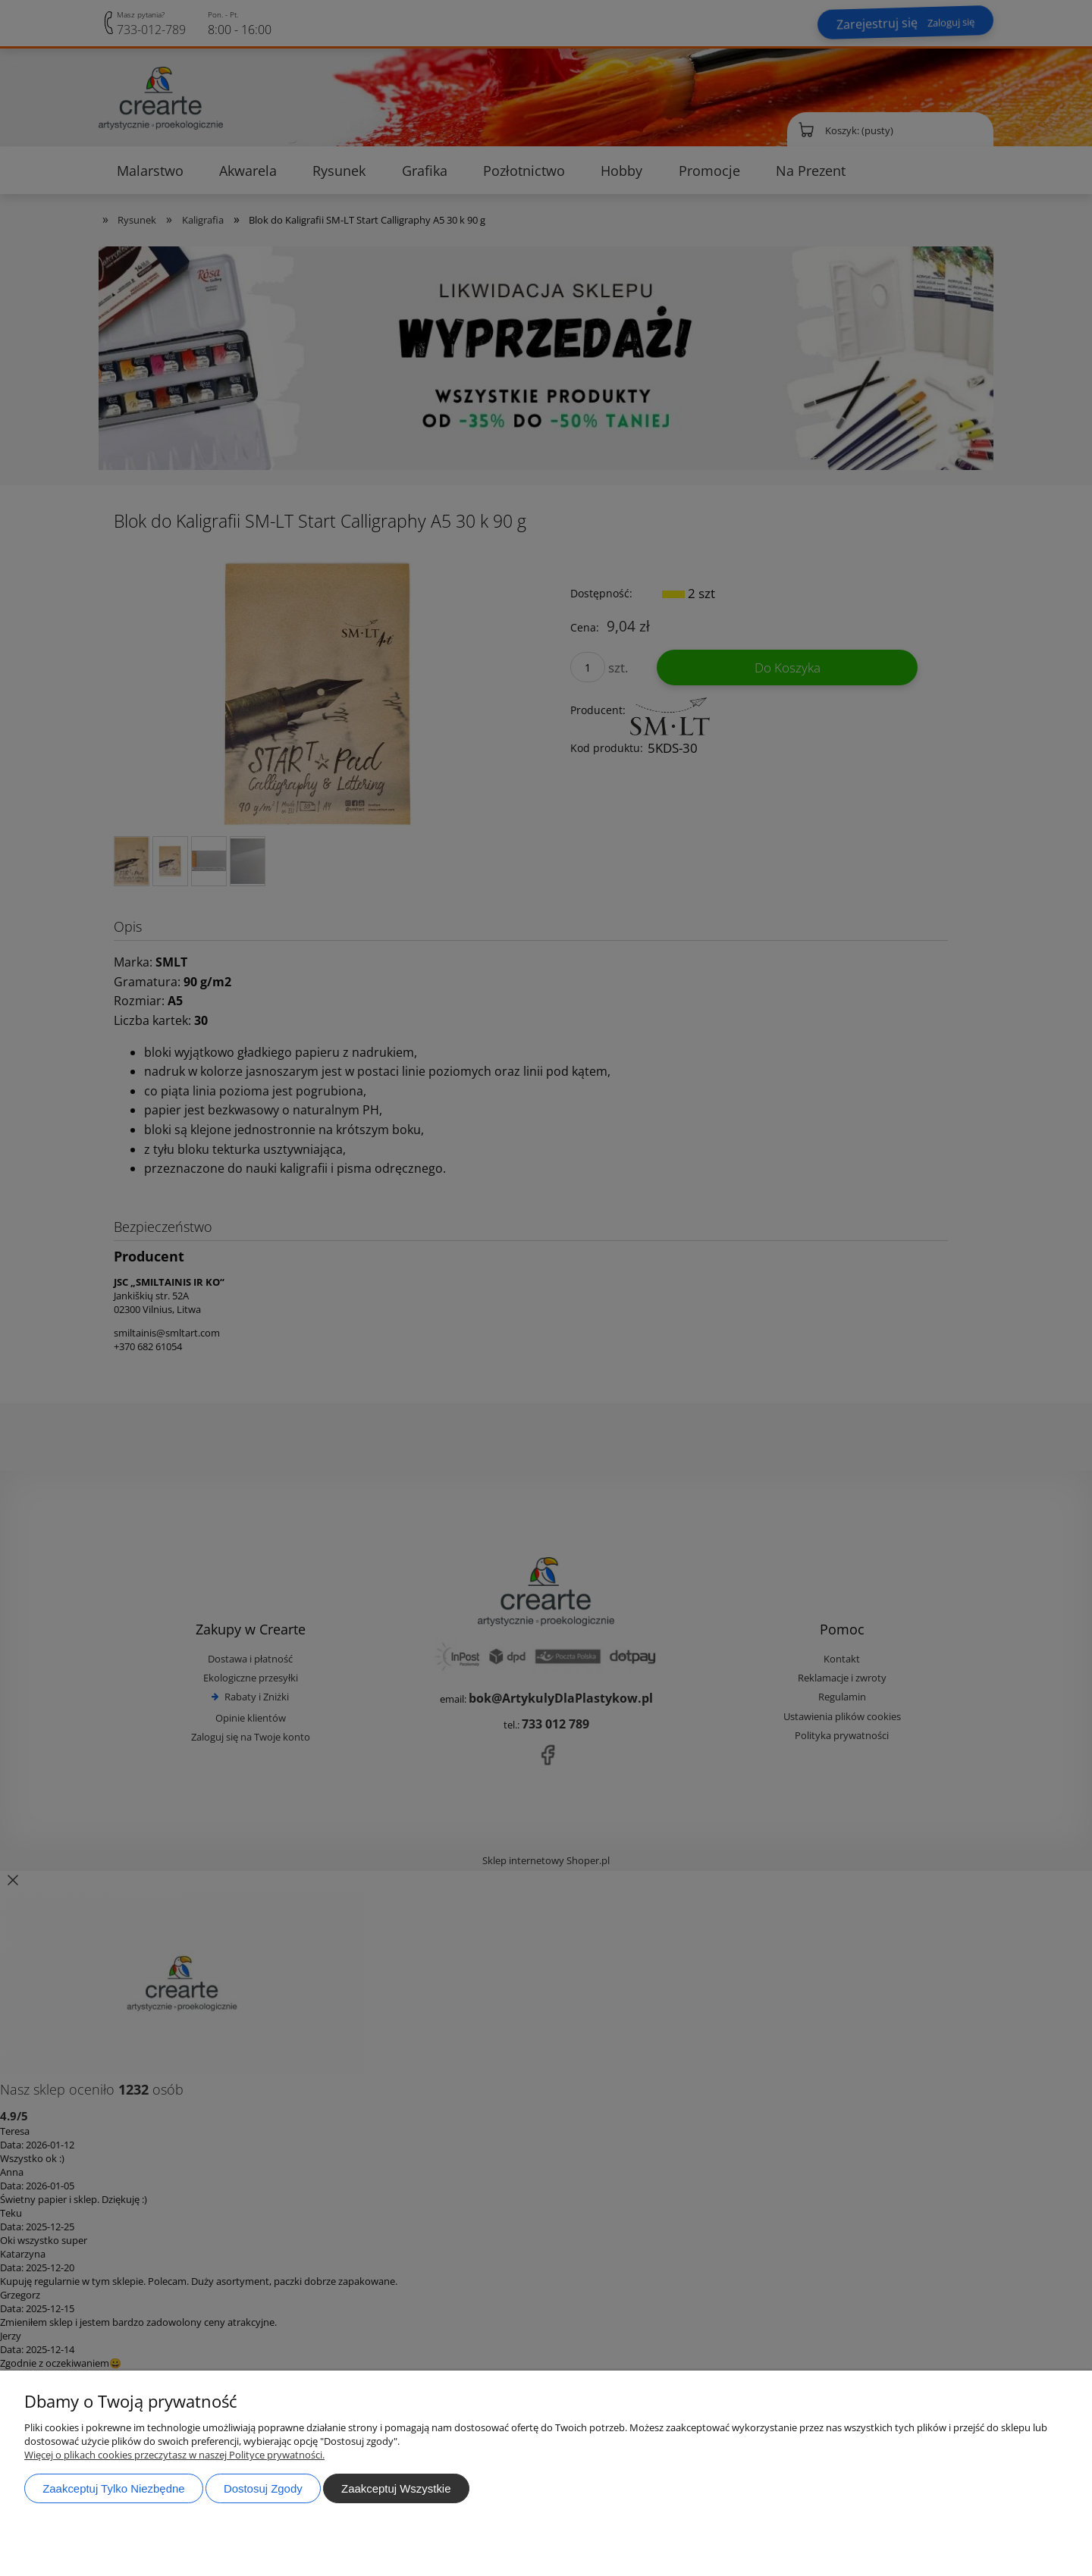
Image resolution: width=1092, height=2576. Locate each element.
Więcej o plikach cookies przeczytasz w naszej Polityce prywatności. (174, 2455)
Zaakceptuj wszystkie (395, 2488)
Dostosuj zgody (263, 2488)
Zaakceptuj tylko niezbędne (113, 2488)
